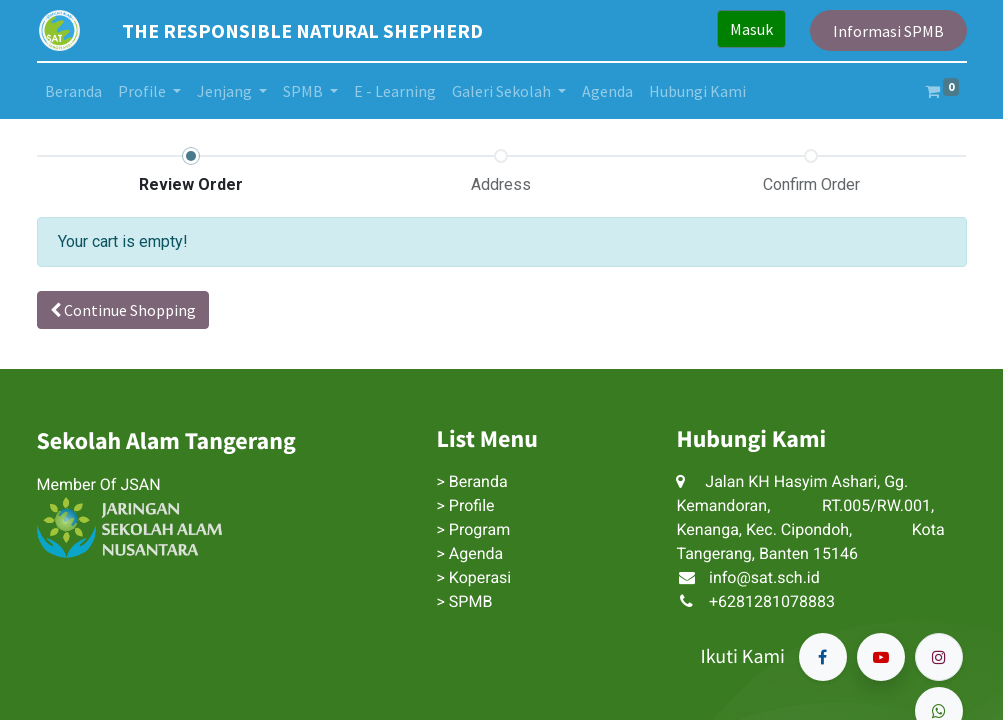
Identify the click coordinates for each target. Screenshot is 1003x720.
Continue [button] (123, 310)
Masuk (751, 29)
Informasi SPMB (888, 31)
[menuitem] (73, 91)
